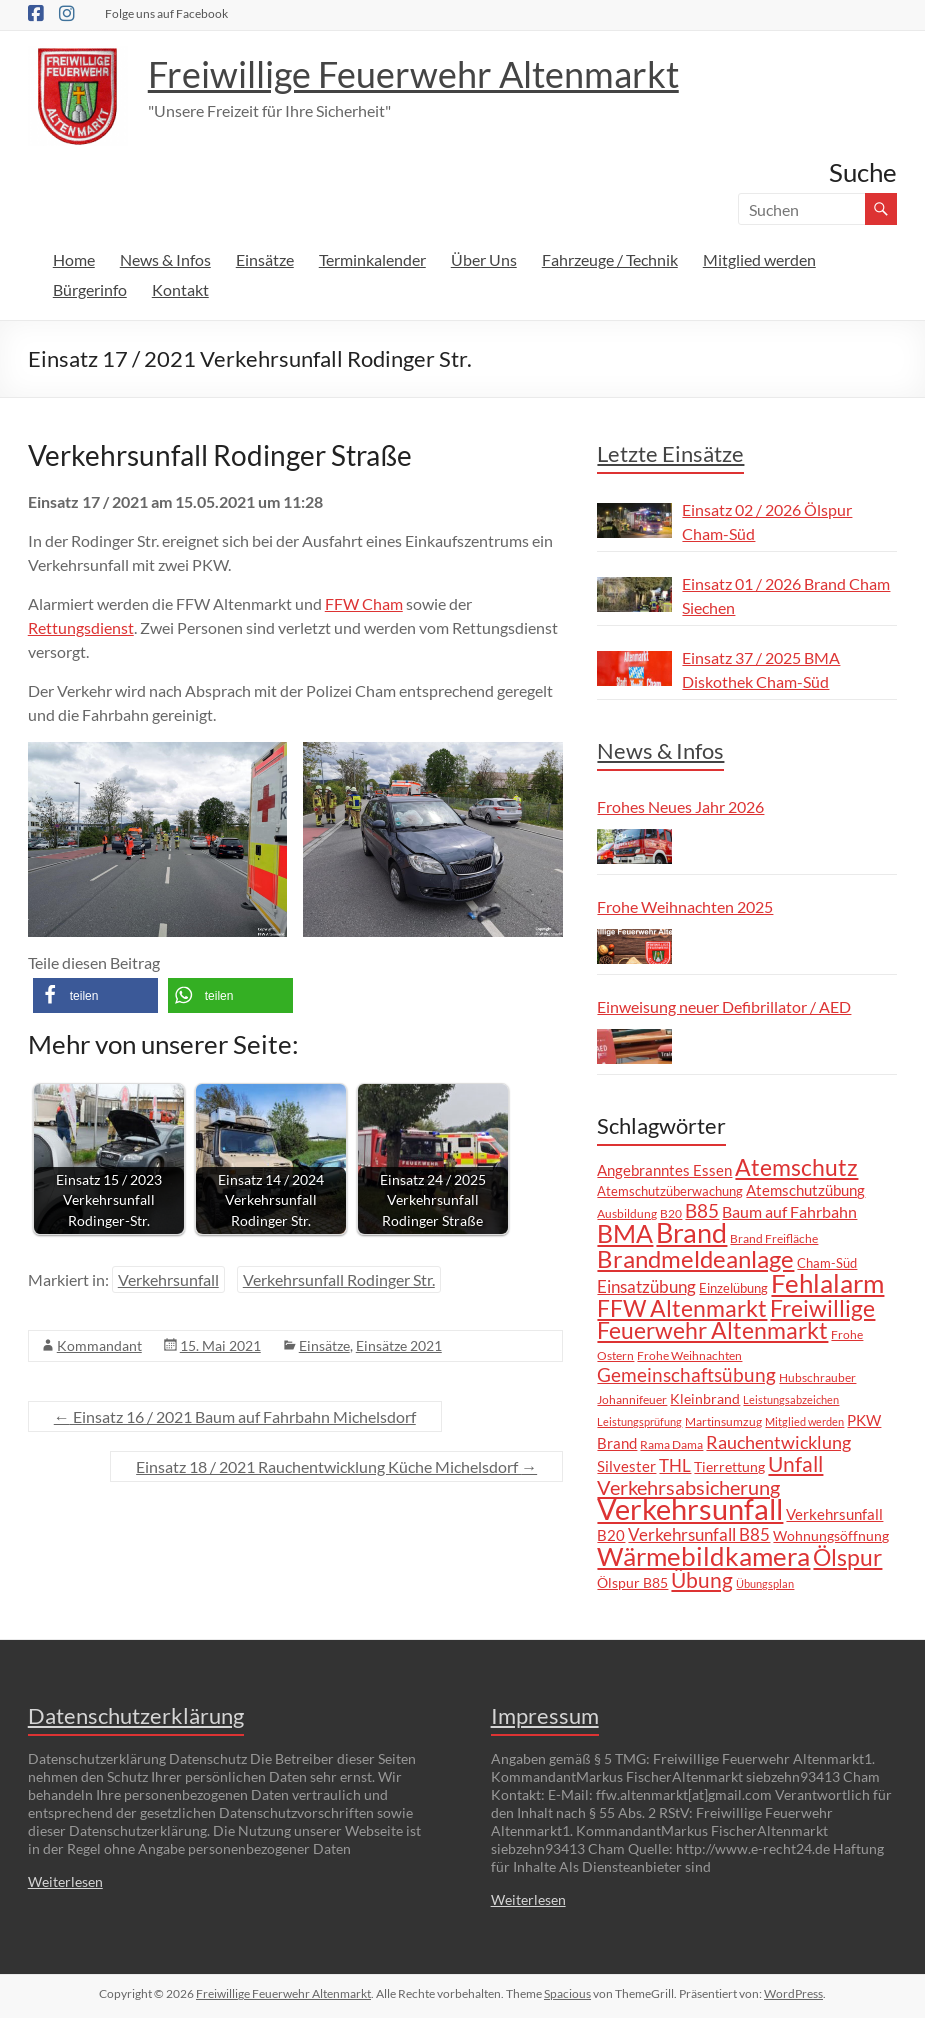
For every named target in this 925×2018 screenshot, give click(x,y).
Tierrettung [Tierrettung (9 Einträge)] (729, 1466)
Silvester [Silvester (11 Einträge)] (626, 1466)
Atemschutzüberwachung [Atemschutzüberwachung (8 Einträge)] (670, 1191)
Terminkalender (372, 259)
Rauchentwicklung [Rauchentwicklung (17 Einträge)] (778, 1442)
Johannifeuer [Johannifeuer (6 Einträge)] (632, 1399)
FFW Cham (364, 603)
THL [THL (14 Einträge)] (675, 1465)
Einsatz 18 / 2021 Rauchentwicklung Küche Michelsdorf (336, 1466)
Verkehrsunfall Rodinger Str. (339, 1279)
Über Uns (484, 259)
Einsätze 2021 (399, 1345)
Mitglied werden (759, 259)
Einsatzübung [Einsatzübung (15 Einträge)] (646, 1286)
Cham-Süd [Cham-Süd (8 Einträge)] (827, 1263)
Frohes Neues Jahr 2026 (680, 806)
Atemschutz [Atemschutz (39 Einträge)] (796, 1167)
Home (74, 259)
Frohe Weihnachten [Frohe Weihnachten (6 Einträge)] (689, 1355)
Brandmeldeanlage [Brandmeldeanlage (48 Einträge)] (695, 1258)
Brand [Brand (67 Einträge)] (691, 1233)
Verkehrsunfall (168, 1279)
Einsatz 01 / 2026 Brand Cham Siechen (786, 595)
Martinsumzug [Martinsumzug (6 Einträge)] (723, 1421)
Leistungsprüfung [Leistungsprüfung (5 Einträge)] (639, 1421)
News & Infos (165, 259)
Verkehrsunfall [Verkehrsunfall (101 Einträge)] (690, 1508)
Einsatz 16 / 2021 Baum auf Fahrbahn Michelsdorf (235, 1416)
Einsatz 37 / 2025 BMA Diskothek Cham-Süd (761, 669)
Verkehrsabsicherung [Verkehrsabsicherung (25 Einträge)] (688, 1487)
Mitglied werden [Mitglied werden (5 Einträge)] (804, 1421)
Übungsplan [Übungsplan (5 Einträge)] (765, 1583)
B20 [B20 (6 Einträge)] (671, 1213)
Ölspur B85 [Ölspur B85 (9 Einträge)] (632, 1582)
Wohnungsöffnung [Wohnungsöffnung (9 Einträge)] (831, 1535)
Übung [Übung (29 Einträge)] (702, 1580)
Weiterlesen (65, 1881)
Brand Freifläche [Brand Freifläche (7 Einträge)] (774, 1238)
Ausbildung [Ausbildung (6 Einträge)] (627, 1213)
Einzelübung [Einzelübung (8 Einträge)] (733, 1288)
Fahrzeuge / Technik (610, 259)
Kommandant (99, 1345)
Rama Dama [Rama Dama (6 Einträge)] (671, 1444)
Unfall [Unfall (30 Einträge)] (795, 1464)
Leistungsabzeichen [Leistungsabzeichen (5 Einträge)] (791, 1399)
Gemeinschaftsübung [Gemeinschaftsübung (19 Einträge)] (686, 1375)
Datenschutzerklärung (136, 1715)
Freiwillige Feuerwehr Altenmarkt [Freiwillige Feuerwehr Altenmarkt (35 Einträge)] (736, 1319)
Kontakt (180, 289)
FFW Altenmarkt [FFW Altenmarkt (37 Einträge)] (682, 1308)
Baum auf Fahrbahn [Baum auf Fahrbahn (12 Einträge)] (789, 1212)
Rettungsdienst (81, 627)
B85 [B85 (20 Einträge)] (702, 1210)
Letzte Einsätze (670, 453)
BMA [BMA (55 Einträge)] (625, 1233)
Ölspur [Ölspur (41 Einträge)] (847, 1557)
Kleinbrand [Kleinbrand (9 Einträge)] (705, 1398)
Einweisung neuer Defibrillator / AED (724, 1006)
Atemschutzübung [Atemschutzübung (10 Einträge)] (805, 1190)
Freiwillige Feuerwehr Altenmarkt (413, 74)
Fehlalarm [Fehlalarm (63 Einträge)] (827, 1283)
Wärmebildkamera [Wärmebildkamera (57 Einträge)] (703, 1556)
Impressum (545, 1715)
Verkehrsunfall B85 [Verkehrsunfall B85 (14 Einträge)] (699, 1534)
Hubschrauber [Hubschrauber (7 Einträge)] (817, 1377)
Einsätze (265, 259)
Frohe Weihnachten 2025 (685, 906)
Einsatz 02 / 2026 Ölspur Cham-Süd (767, 521)
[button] (95, 995)
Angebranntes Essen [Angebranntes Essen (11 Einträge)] (664, 1170)
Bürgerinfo (90, 289)
